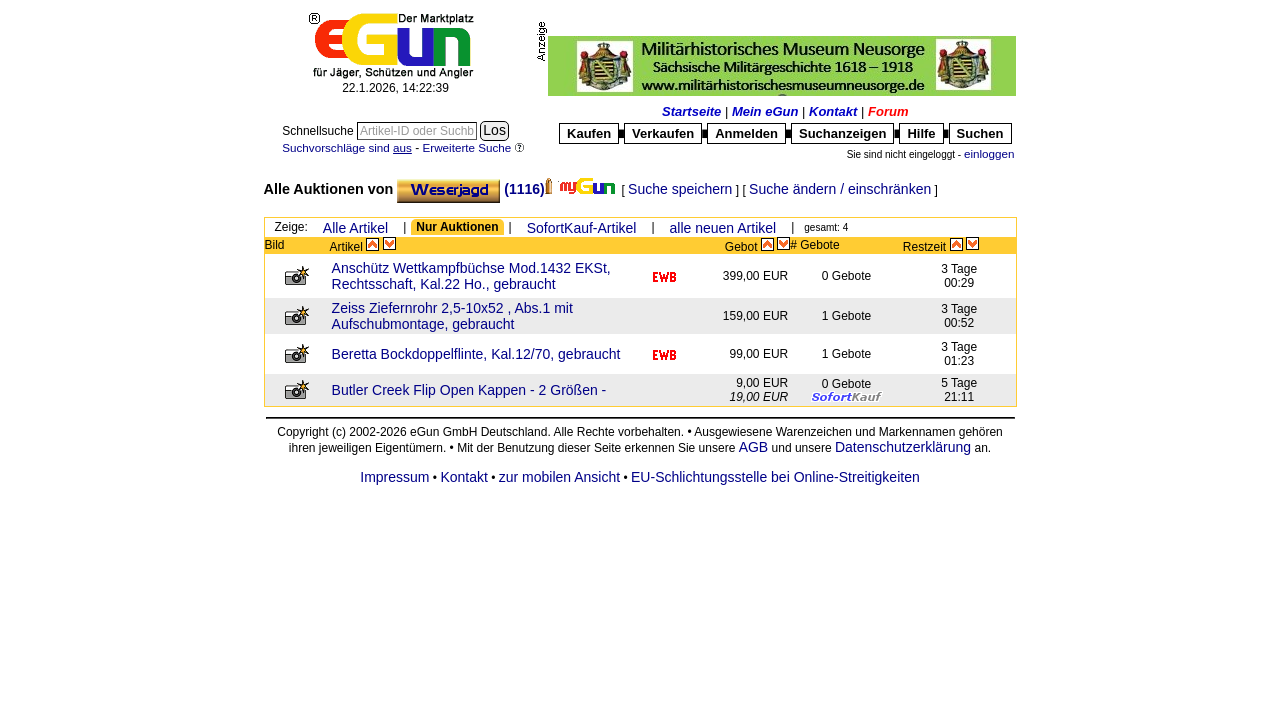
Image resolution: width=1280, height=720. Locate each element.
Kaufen (589, 133)
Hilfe (921, 133)
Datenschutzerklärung (903, 447)
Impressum (394, 477)
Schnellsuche (319, 131)
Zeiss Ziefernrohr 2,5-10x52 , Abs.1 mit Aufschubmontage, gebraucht (452, 316)
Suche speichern (680, 189)
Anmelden (746, 133)
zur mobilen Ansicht (559, 477)
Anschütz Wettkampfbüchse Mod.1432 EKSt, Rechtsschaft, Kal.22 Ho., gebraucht (471, 276)
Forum (888, 111)
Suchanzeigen (842, 133)
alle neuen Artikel (723, 228)
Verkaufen (663, 133)
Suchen (980, 133)
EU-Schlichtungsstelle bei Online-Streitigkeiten (775, 477)
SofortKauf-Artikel (582, 228)
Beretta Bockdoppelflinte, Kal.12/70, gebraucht (476, 354)
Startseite (691, 111)
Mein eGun (765, 111)
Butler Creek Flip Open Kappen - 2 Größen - (469, 390)
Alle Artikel (355, 228)
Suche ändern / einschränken (840, 189)
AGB (754, 447)
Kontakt (833, 111)
